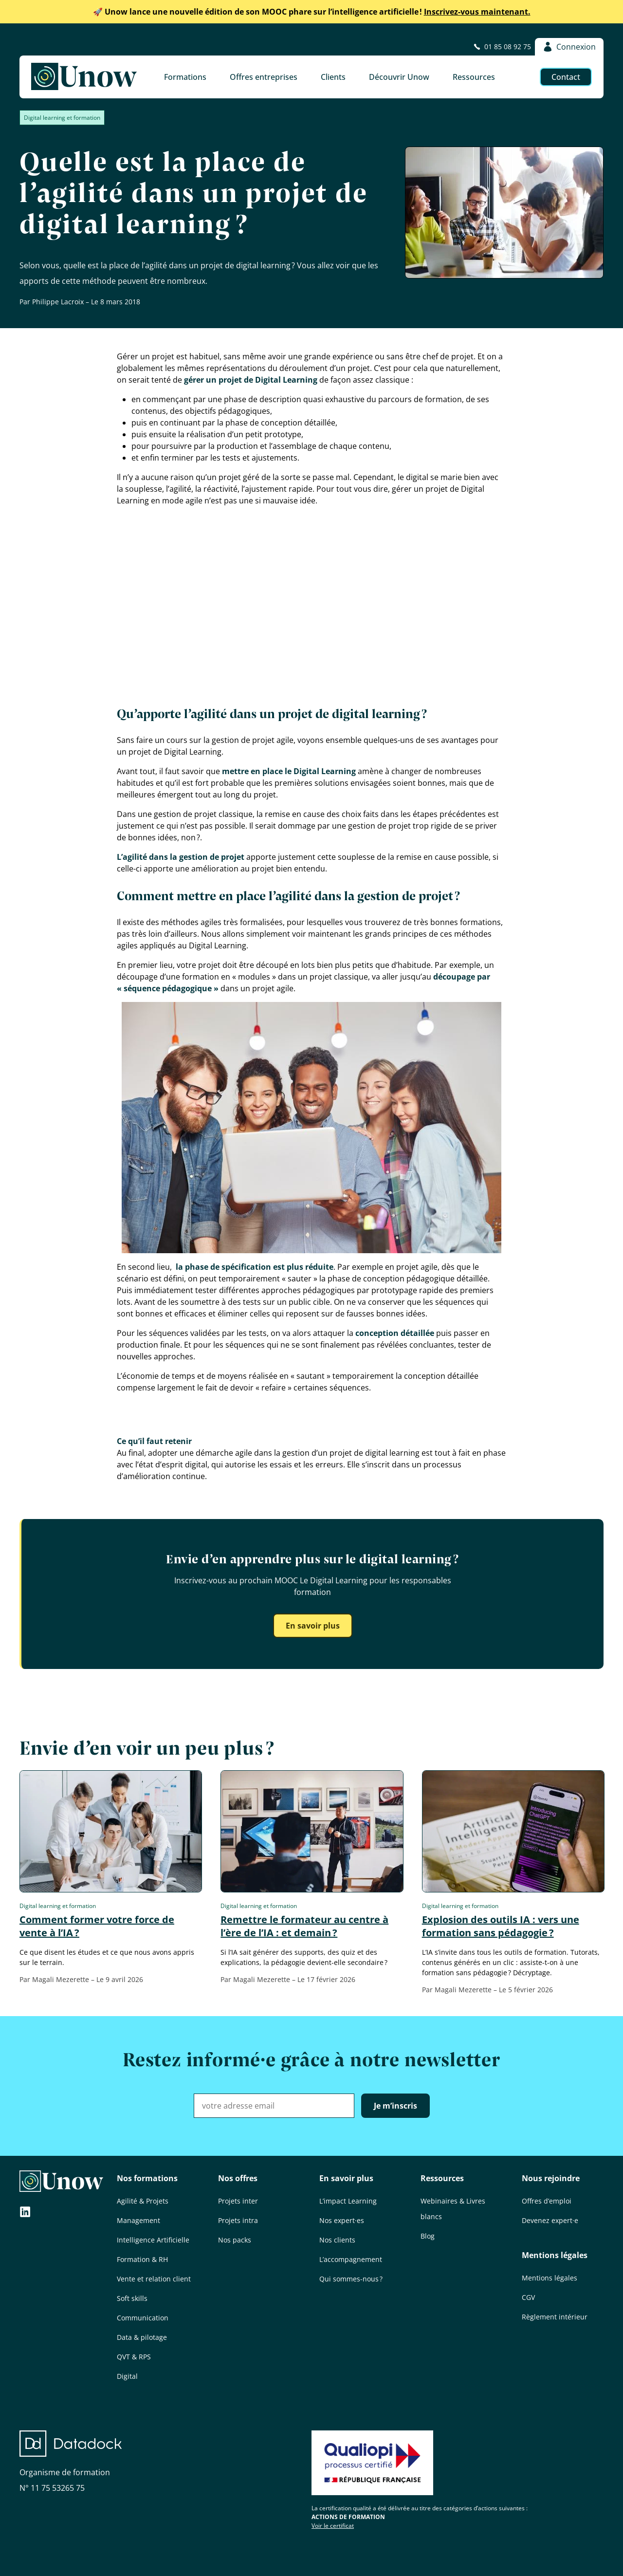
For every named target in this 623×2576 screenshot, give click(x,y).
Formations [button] (185, 77)
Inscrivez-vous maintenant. (312, 11)
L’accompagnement (350, 2259)
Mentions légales (554, 2255)
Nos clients (337, 2239)
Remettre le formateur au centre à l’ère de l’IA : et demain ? (304, 1926)
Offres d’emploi (546, 2200)
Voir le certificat (333, 2525)
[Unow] (84, 77)
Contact (565, 77)
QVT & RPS (134, 2356)
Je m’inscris (395, 2105)
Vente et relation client (154, 2278)
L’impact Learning (348, 2200)
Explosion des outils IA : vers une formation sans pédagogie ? (500, 1926)
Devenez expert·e (550, 2220)
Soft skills (132, 2298)
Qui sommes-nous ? (351, 2278)
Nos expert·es (341, 2220)
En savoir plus (313, 1625)
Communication (142, 2317)
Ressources (442, 2178)
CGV (528, 2297)
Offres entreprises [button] (263, 77)
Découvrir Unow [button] (399, 77)
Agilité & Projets (142, 2200)
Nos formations (147, 2178)
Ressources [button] (474, 77)
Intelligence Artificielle (153, 2239)
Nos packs (234, 2239)
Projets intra (238, 2220)
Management (138, 2220)
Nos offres (237, 2178)
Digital (127, 2376)
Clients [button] (333, 77)
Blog (428, 2236)
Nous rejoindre (551, 2178)
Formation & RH (142, 2259)
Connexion (569, 46)
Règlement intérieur (554, 2316)
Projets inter (238, 2200)
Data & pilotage (142, 2337)
